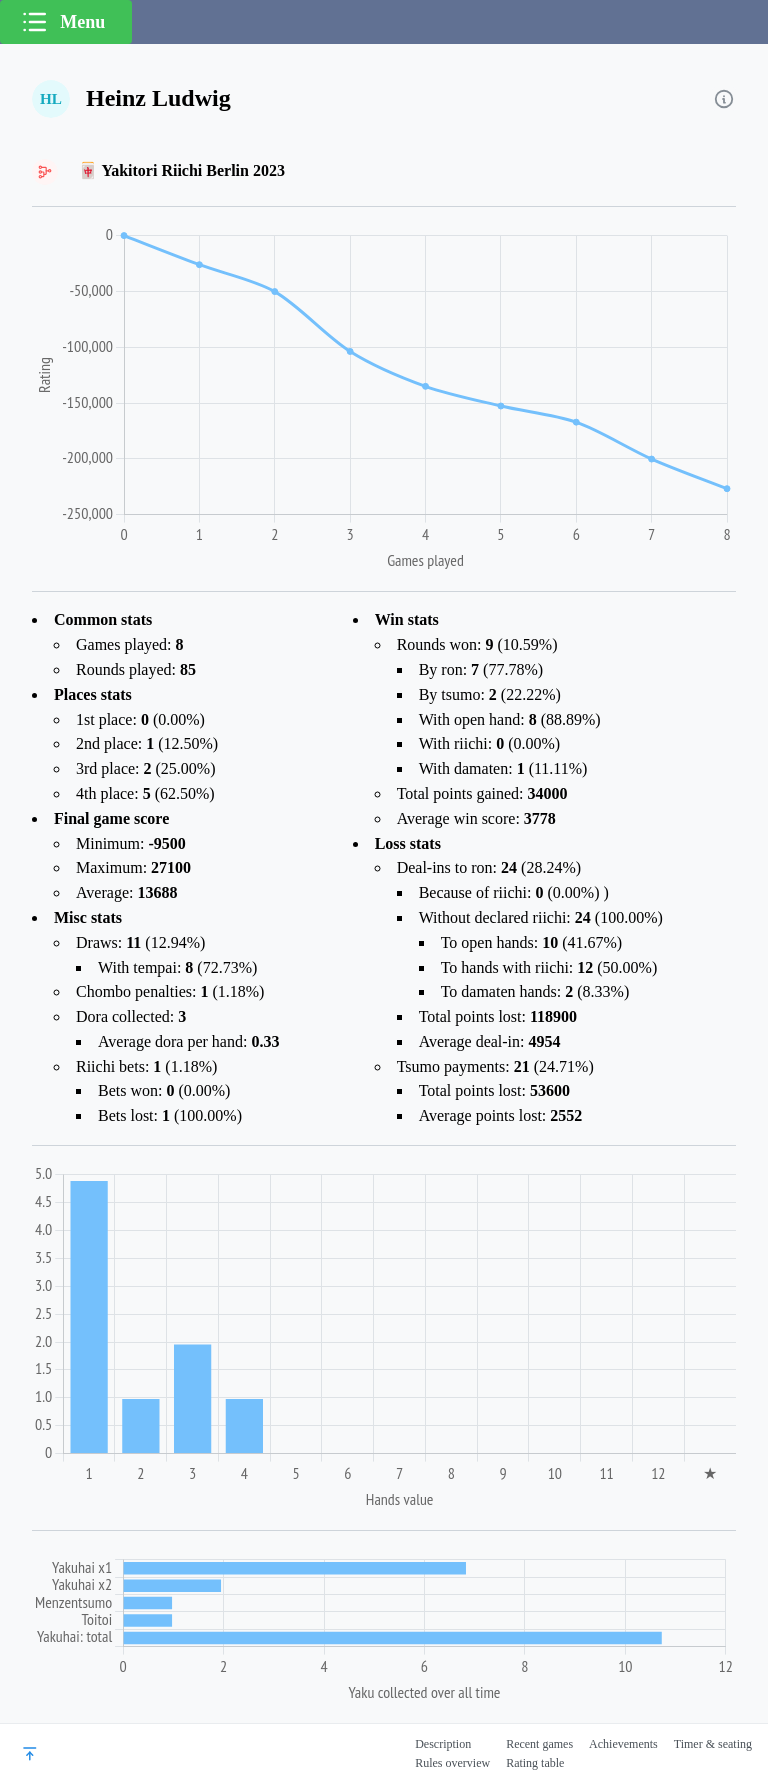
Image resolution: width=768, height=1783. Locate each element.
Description (443, 1744)
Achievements (623, 1744)
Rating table (535, 1763)
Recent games (539, 1744)
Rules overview (452, 1763)
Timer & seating (713, 1744)
